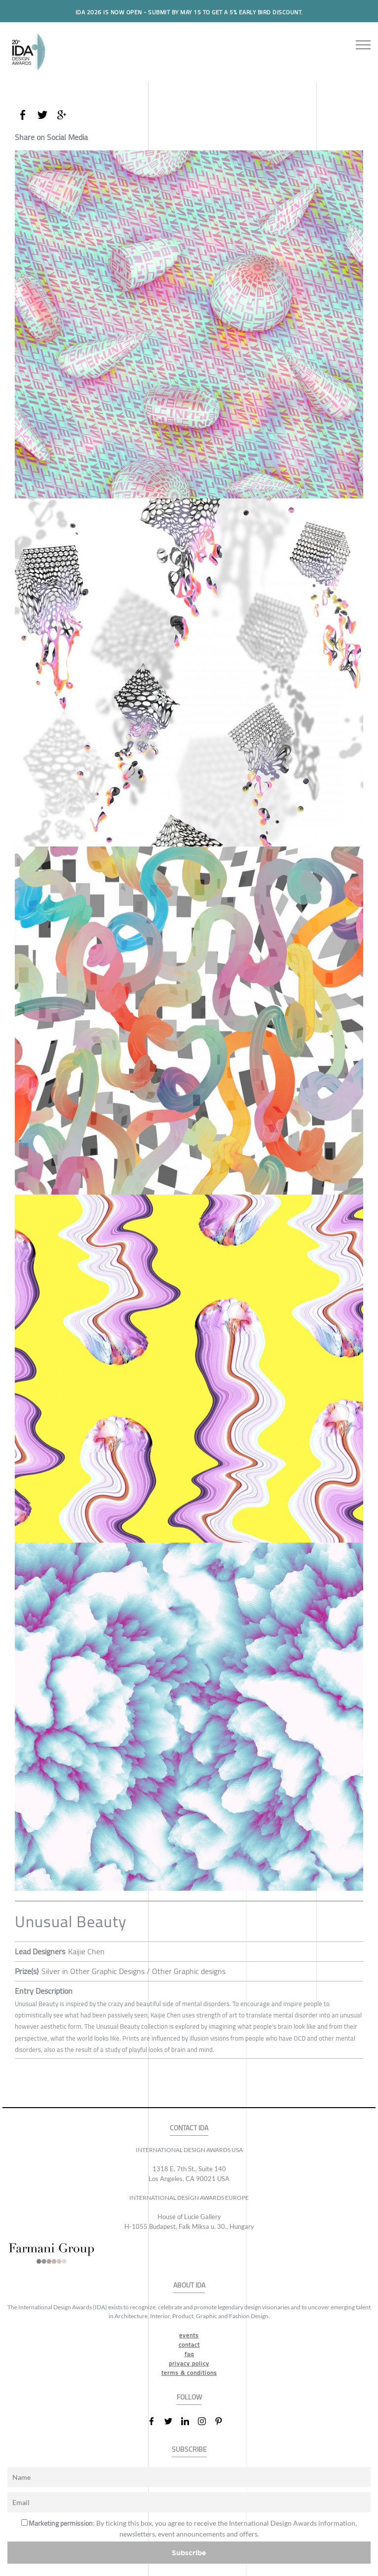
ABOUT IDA (189, 2285)
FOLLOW (189, 2397)
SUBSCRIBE (189, 2449)
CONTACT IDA (189, 2128)
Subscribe (189, 2552)
